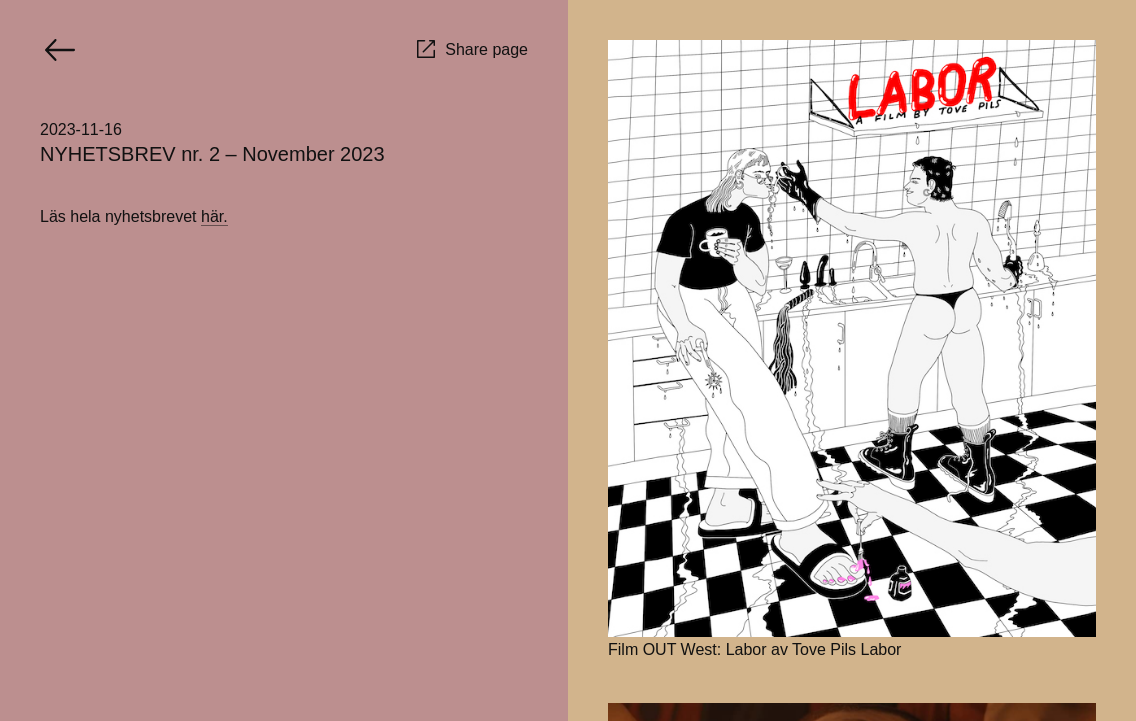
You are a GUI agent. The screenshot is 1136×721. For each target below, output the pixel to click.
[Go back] (60, 50)
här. (214, 216)
